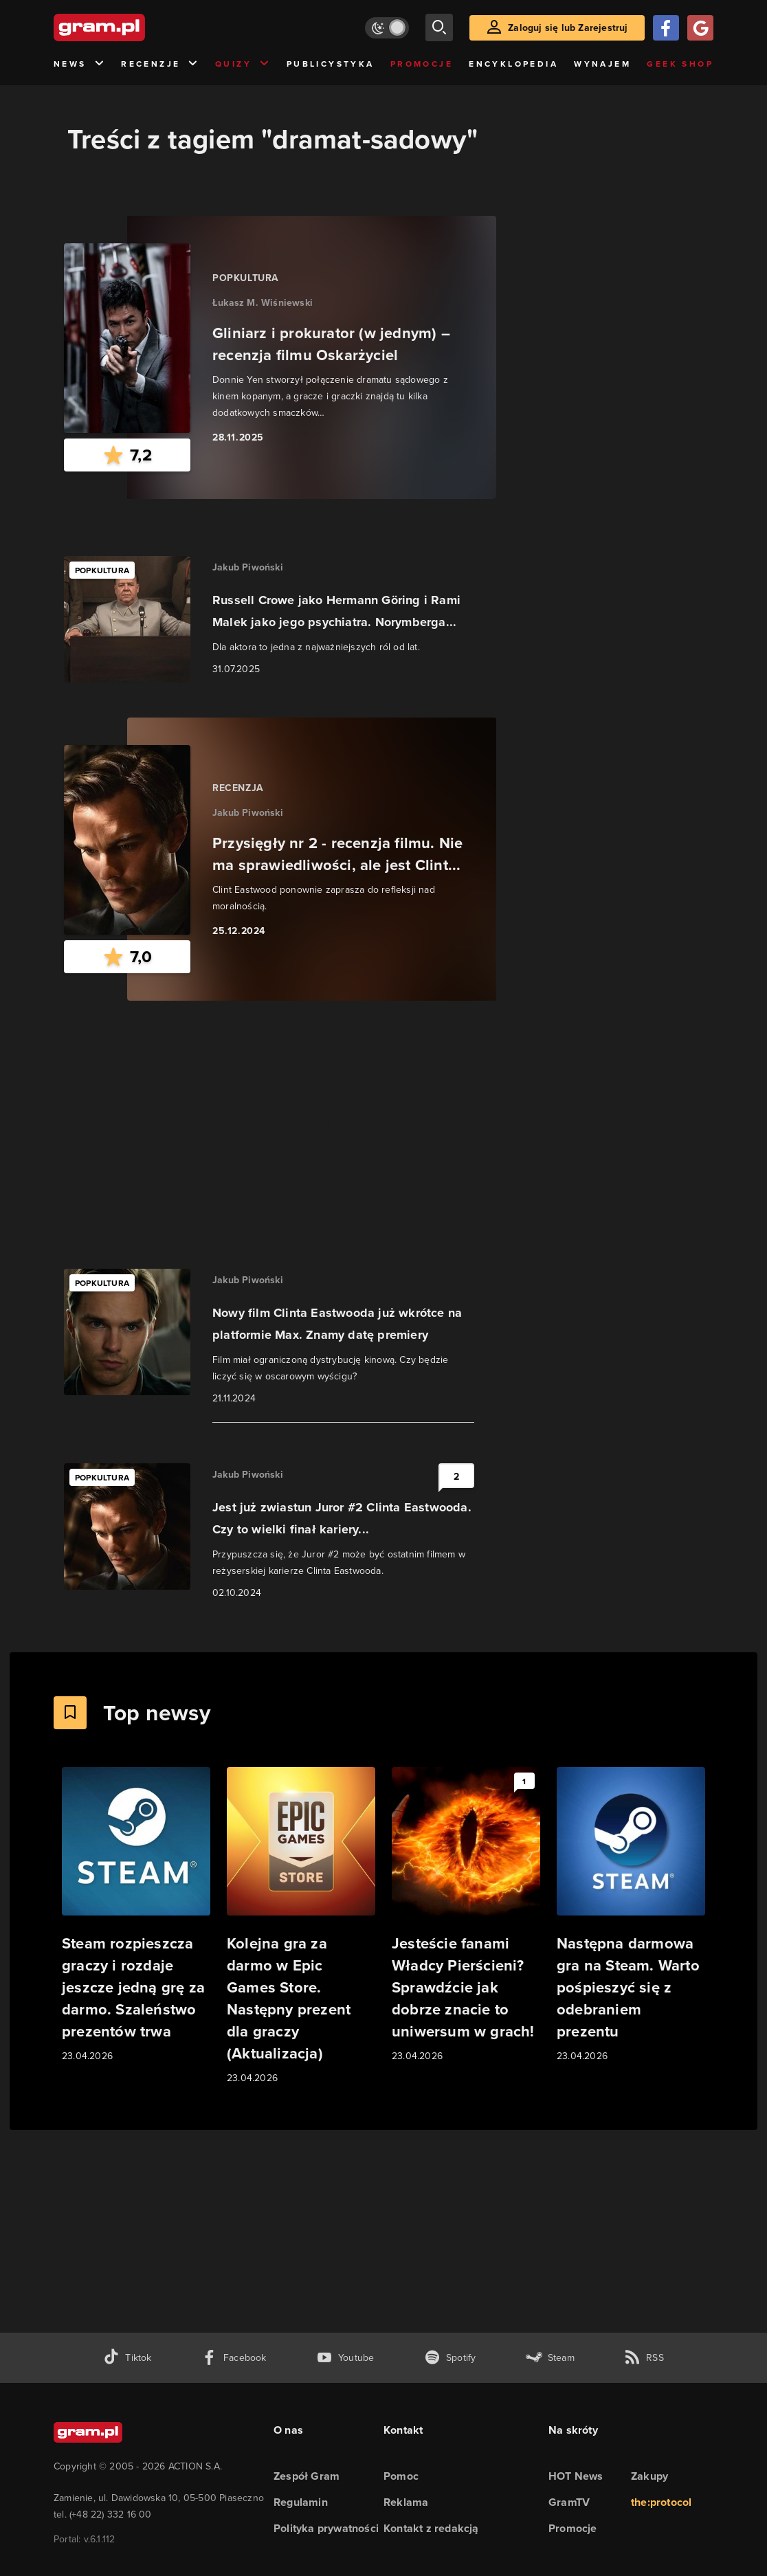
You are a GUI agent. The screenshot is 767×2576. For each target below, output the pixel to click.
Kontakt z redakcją (431, 2528)
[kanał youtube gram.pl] (345, 2358)
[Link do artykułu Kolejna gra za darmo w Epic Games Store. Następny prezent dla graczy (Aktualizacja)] (301, 1926)
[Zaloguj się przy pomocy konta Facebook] (666, 28)
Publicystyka (331, 63)
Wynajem (602, 63)
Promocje (421, 63)
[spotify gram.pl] (450, 2358)
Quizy (242, 64)
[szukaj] (439, 27)
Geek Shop (680, 63)
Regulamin (301, 2502)
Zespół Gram (307, 2476)
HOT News (575, 2476)
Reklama (406, 2502)
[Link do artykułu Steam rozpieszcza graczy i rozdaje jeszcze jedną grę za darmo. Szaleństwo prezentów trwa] (136, 1915)
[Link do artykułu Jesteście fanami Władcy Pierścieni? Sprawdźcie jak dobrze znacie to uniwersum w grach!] (466, 1915)
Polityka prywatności (326, 2528)
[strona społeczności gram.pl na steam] (550, 2358)
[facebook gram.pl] (234, 2358)
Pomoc (401, 2476)
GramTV (569, 2502)
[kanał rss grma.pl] (644, 2358)
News (79, 64)
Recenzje (160, 64)
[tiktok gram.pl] (127, 2358)
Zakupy (649, 2476)
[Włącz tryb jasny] (387, 27)
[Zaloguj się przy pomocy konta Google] (700, 28)
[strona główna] (133, 27)
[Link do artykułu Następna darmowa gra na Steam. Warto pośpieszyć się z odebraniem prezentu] (630, 1915)
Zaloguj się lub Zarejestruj (567, 27)
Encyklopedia (513, 63)
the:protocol (661, 2502)
